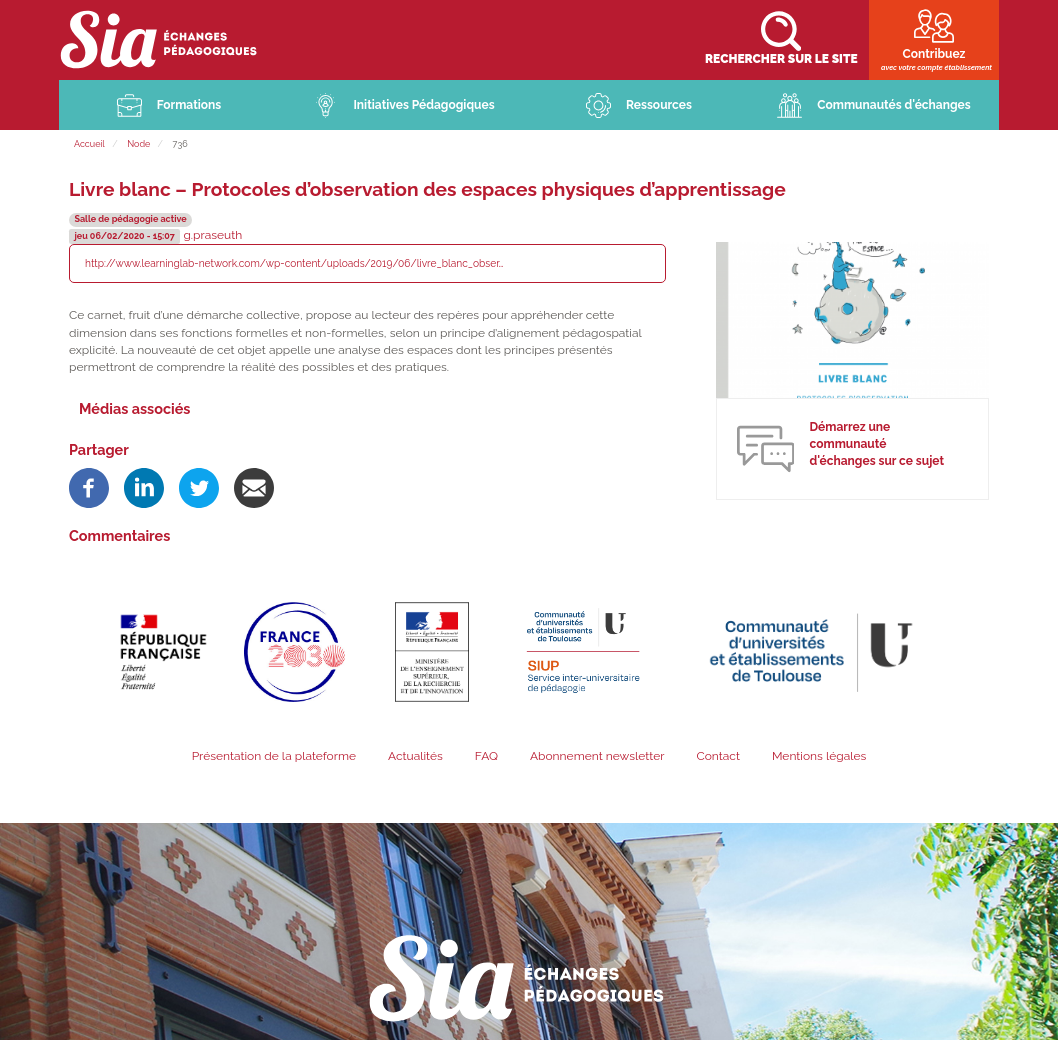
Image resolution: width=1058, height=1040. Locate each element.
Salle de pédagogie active (130, 220)
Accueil (89, 145)
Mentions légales (819, 757)
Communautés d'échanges (893, 106)
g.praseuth (212, 236)
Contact (717, 757)
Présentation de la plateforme (274, 757)
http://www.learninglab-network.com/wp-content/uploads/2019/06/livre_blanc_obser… (294, 264)
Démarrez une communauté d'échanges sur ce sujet (876, 445)
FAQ (486, 757)
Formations (189, 106)
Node (138, 145)
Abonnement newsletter (597, 757)
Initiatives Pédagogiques (423, 106)
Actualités (415, 757)
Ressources (659, 106)
